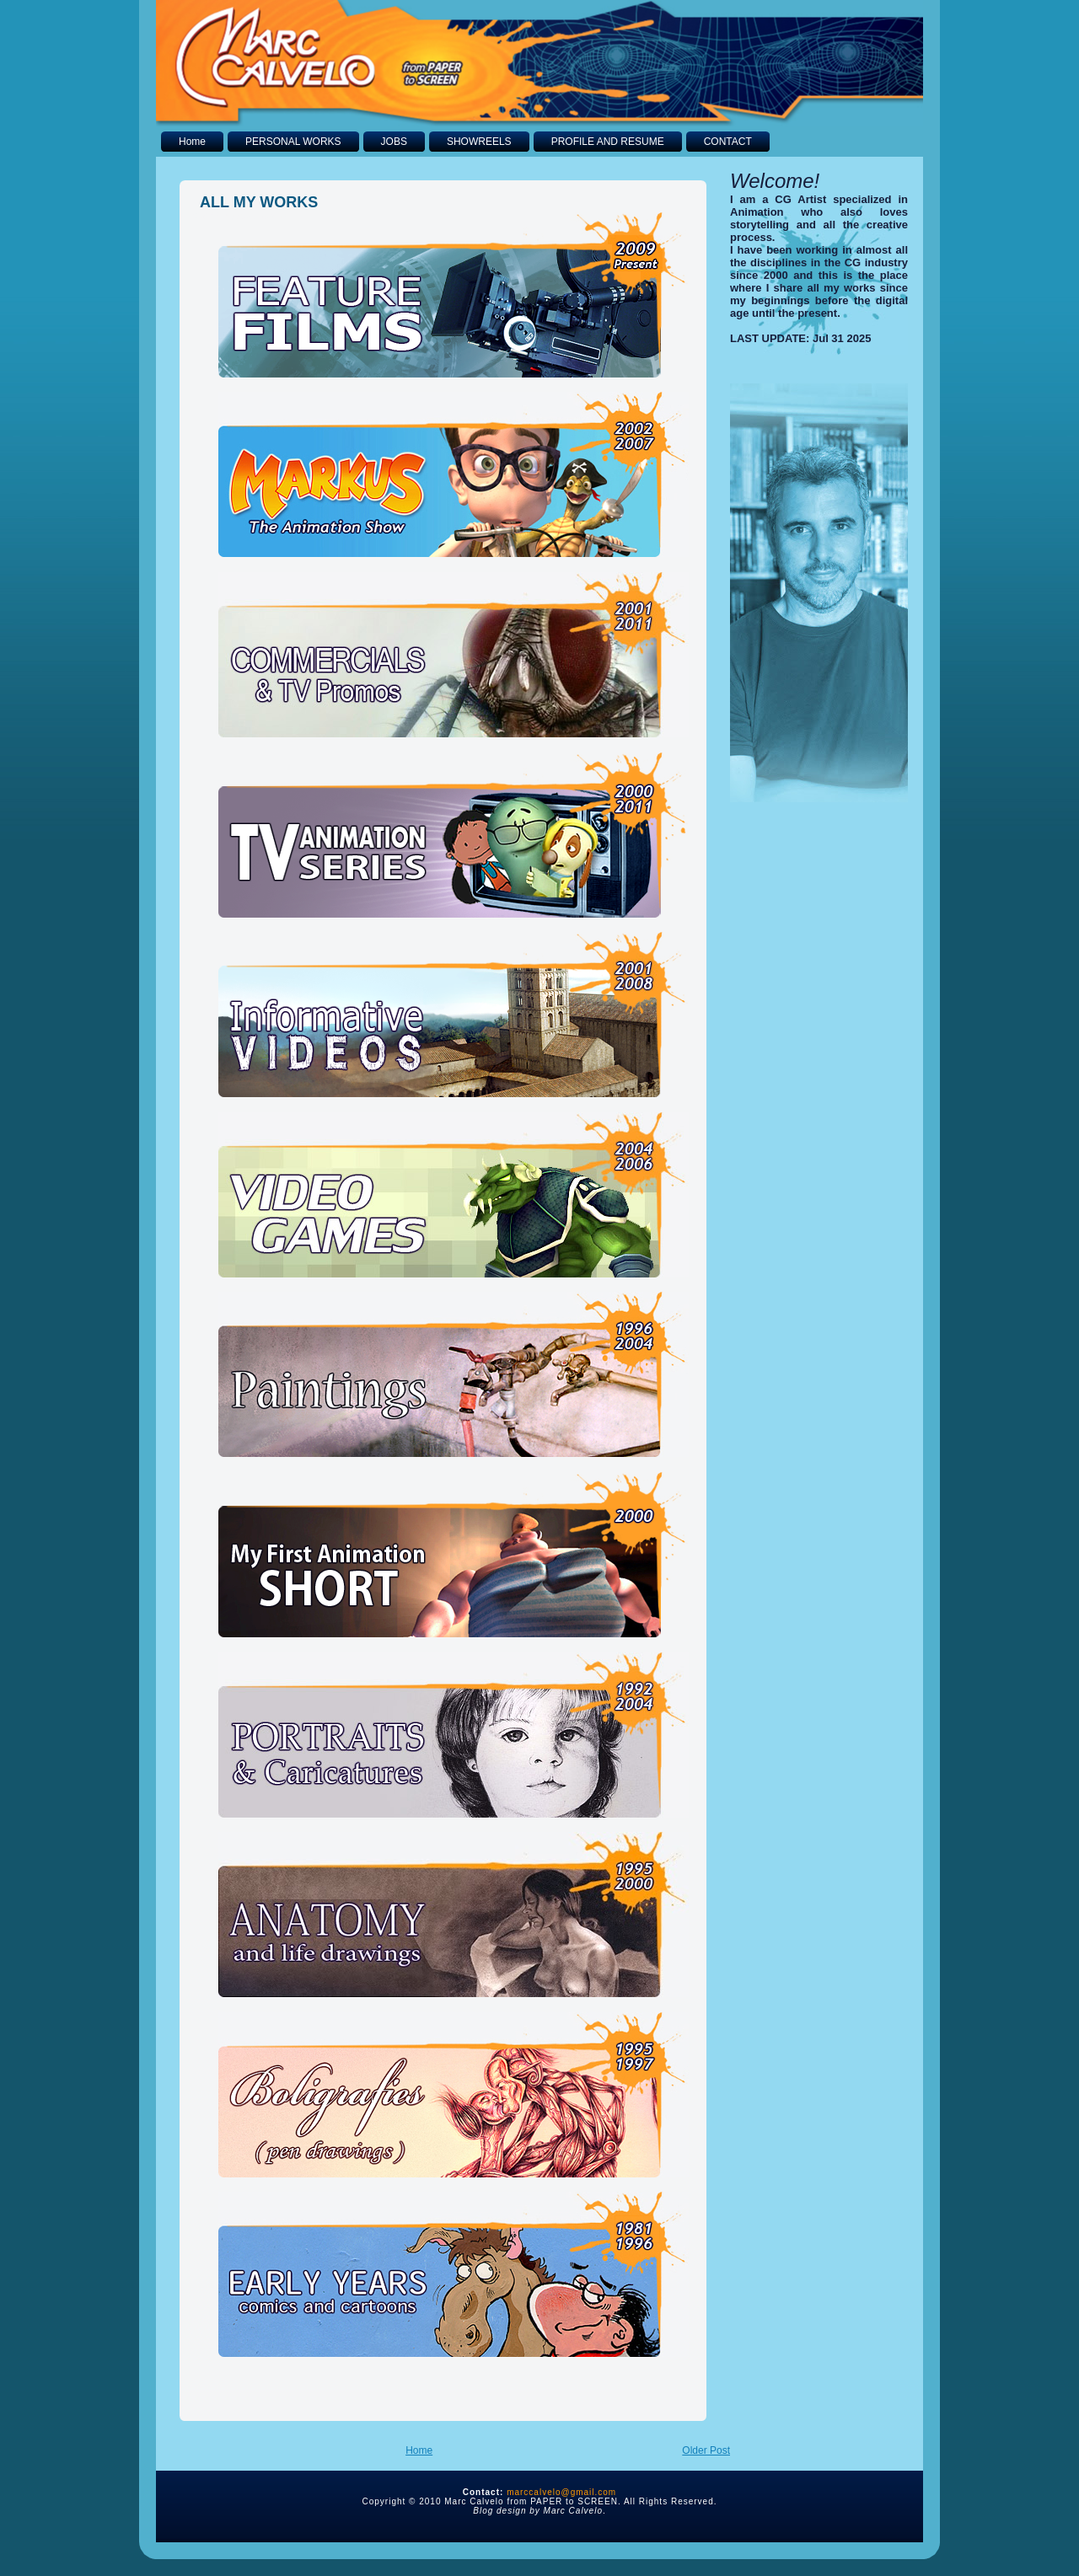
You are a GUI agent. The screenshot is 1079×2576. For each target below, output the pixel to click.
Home (418, 2450)
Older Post (706, 2450)
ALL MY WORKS (259, 202)
